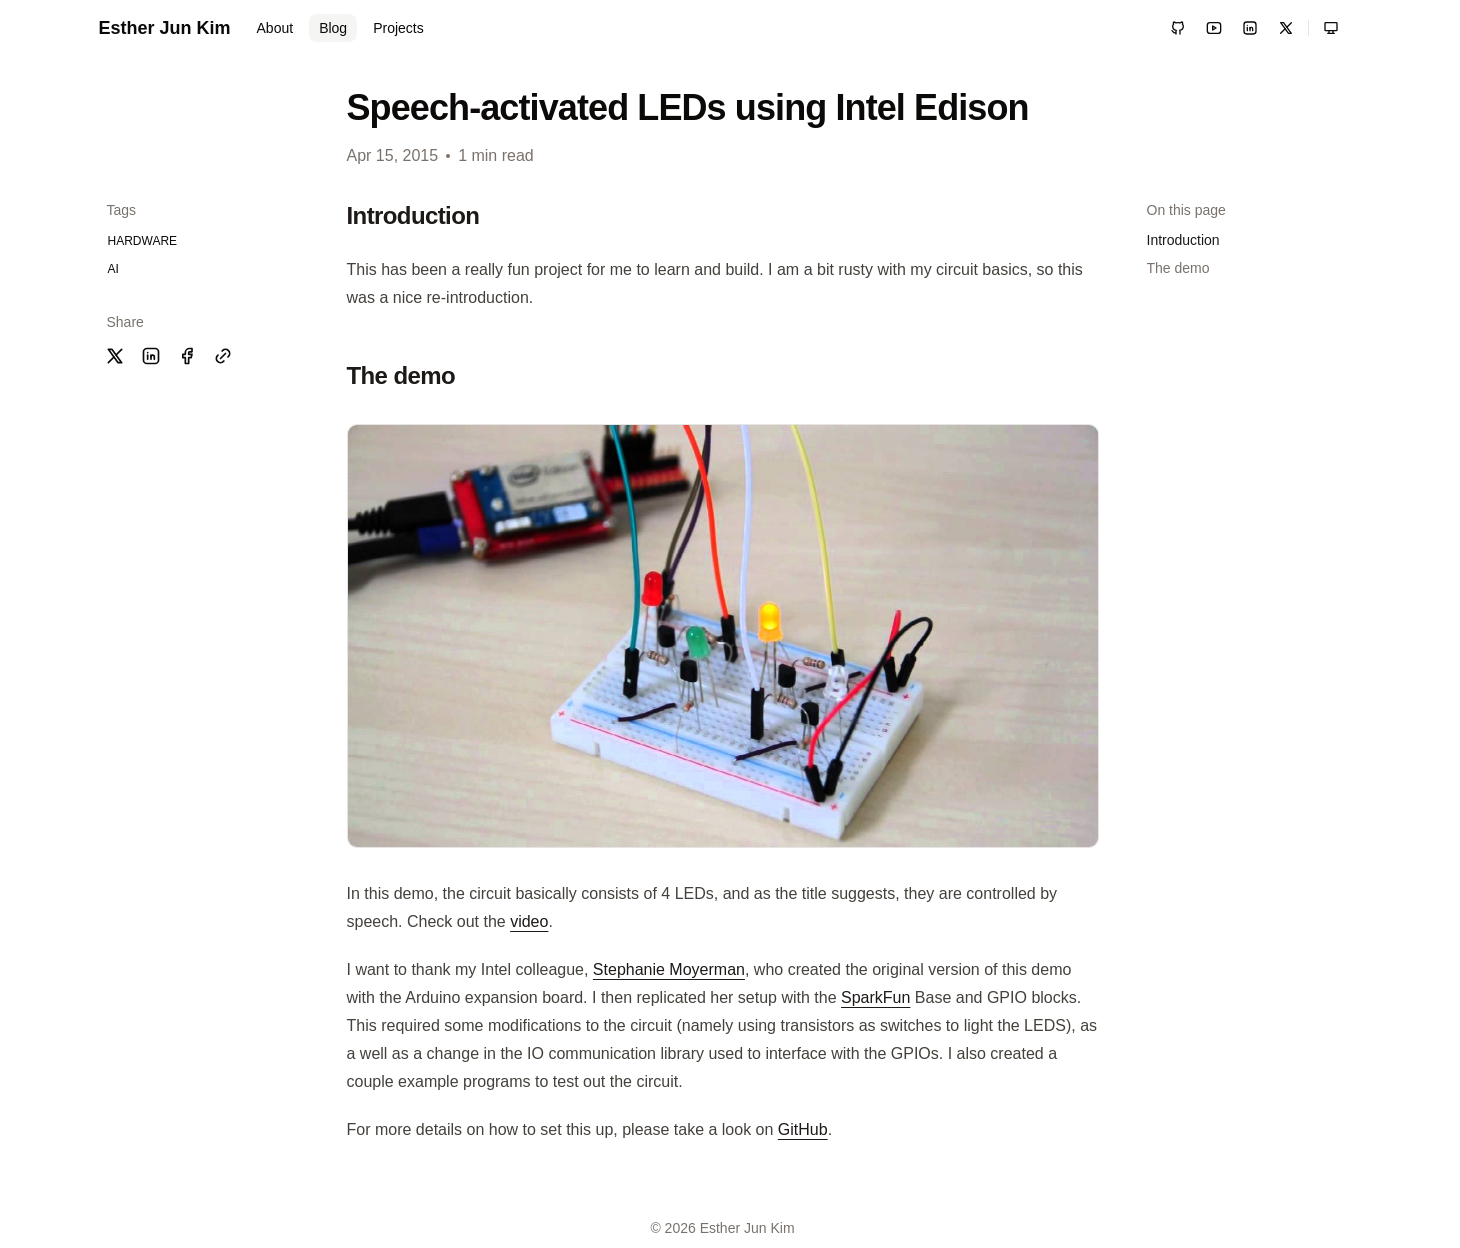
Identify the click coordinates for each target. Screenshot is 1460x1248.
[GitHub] (1178, 28)
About (275, 28)
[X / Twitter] (1286, 28)
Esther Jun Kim (165, 28)
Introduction (1183, 240)
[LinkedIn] (1250, 28)
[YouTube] (1214, 28)
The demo (1178, 268)
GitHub (803, 1129)
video (529, 921)
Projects (398, 28)
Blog (333, 28)
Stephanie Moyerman (669, 969)
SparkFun (875, 997)
